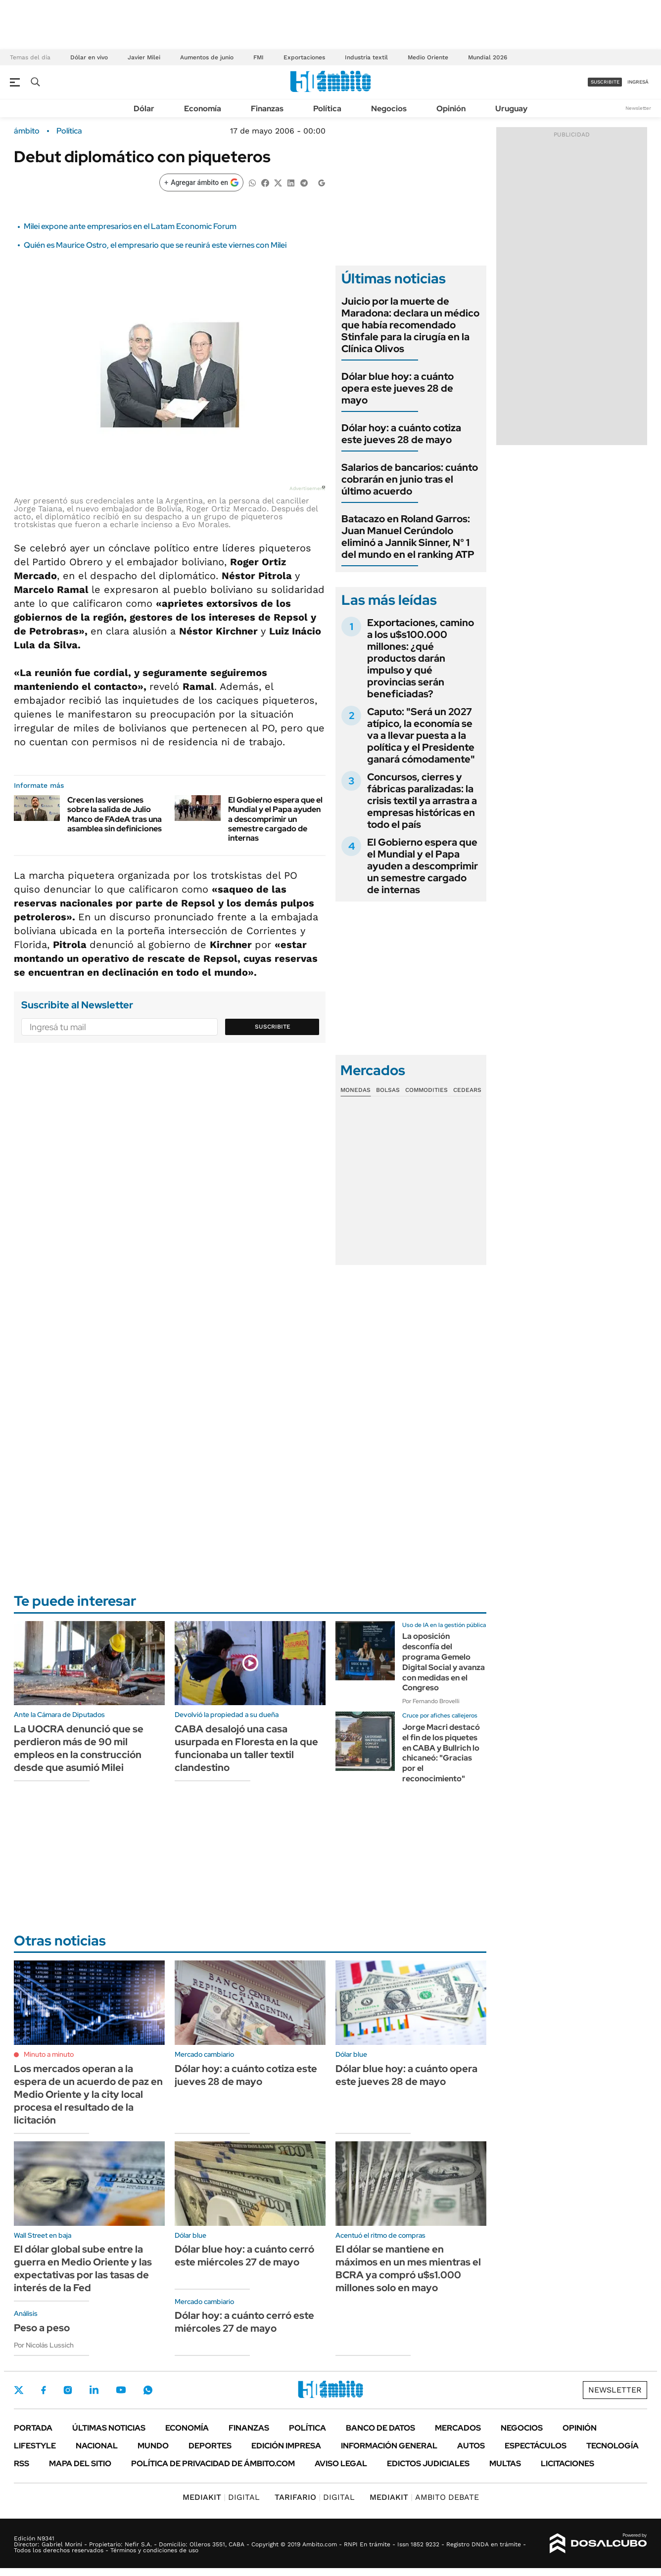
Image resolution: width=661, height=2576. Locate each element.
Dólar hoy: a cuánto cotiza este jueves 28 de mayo (401, 433)
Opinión (451, 108)
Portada (33, 2428)
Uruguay (511, 108)
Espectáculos (536, 2445)
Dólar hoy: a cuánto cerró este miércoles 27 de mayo (244, 2322)
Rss (21, 2463)
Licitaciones (567, 2463)
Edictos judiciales (428, 2463)
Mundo (153, 2445)
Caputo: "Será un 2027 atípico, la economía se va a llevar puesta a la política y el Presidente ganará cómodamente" (421, 735)
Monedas (355, 1089)
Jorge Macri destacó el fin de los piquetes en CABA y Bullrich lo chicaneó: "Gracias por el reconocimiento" (441, 1753)
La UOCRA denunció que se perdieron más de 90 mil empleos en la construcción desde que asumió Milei (78, 1748)
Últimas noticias (108, 2428)
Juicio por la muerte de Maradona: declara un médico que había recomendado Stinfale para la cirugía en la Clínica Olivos (410, 325)
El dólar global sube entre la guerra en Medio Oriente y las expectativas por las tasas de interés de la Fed (83, 2268)
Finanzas (267, 108)
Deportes (210, 2445)
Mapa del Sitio (80, 2463)
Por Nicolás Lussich (44, 2345)
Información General (389, 2445)
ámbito (27, 131)
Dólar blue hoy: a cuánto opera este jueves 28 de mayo (397, 388)
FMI (258, 57)
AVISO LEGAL (341, 2463)
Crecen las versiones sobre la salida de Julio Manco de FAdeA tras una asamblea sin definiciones (114, 814)
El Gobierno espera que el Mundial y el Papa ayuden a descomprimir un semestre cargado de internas (275, 819)
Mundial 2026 (487, 57)
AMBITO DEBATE (424, 2497)
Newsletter (638, 108)
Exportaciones (304, 57)
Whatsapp (147, 2390)
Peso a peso (42, 2327)
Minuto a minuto (49, 2054)
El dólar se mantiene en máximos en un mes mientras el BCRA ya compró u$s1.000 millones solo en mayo (408, 2268)
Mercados (458, 2428)
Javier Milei (144, 57)
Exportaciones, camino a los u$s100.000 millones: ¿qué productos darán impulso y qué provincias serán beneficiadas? (420, 658)
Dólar (144, 108)
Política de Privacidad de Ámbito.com (213, 2463)
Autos (471, 2445)
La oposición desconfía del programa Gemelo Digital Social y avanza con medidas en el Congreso (443, 1662)
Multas (505, 2463)
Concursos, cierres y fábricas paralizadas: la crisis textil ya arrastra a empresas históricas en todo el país (422, 800)
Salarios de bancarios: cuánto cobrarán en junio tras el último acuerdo (409, 479)
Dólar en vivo (89, 57)
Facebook (43, 2390)
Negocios (389, 108)
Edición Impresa (286, 2445)
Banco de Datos (380, 2428)
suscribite (605, 82)
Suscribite (272, 1026)
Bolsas (388, 1089)
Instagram (67, 2390)
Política (327, 108)
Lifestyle (35, 2445)
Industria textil (366, 57)
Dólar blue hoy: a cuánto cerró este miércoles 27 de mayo (244, 2255)
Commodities (426, 1089)
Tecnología (612, 2445)
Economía (202, 108)
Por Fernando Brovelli (431, 1701)
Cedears (467, 1089)
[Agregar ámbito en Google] (201, 182)
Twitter (19, 2390)
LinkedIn (94, 2390)
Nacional (97, 2445)
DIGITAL (221, 2497)
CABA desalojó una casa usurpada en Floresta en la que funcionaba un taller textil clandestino (246, 1748)
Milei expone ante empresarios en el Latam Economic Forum (130, 226)
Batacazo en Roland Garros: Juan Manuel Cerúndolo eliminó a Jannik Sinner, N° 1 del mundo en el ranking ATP (407, 536)
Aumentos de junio (207, 57)
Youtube (121, 2390)
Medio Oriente (428, 57)
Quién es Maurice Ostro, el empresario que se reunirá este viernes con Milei (155, 245)
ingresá (638, 82)
